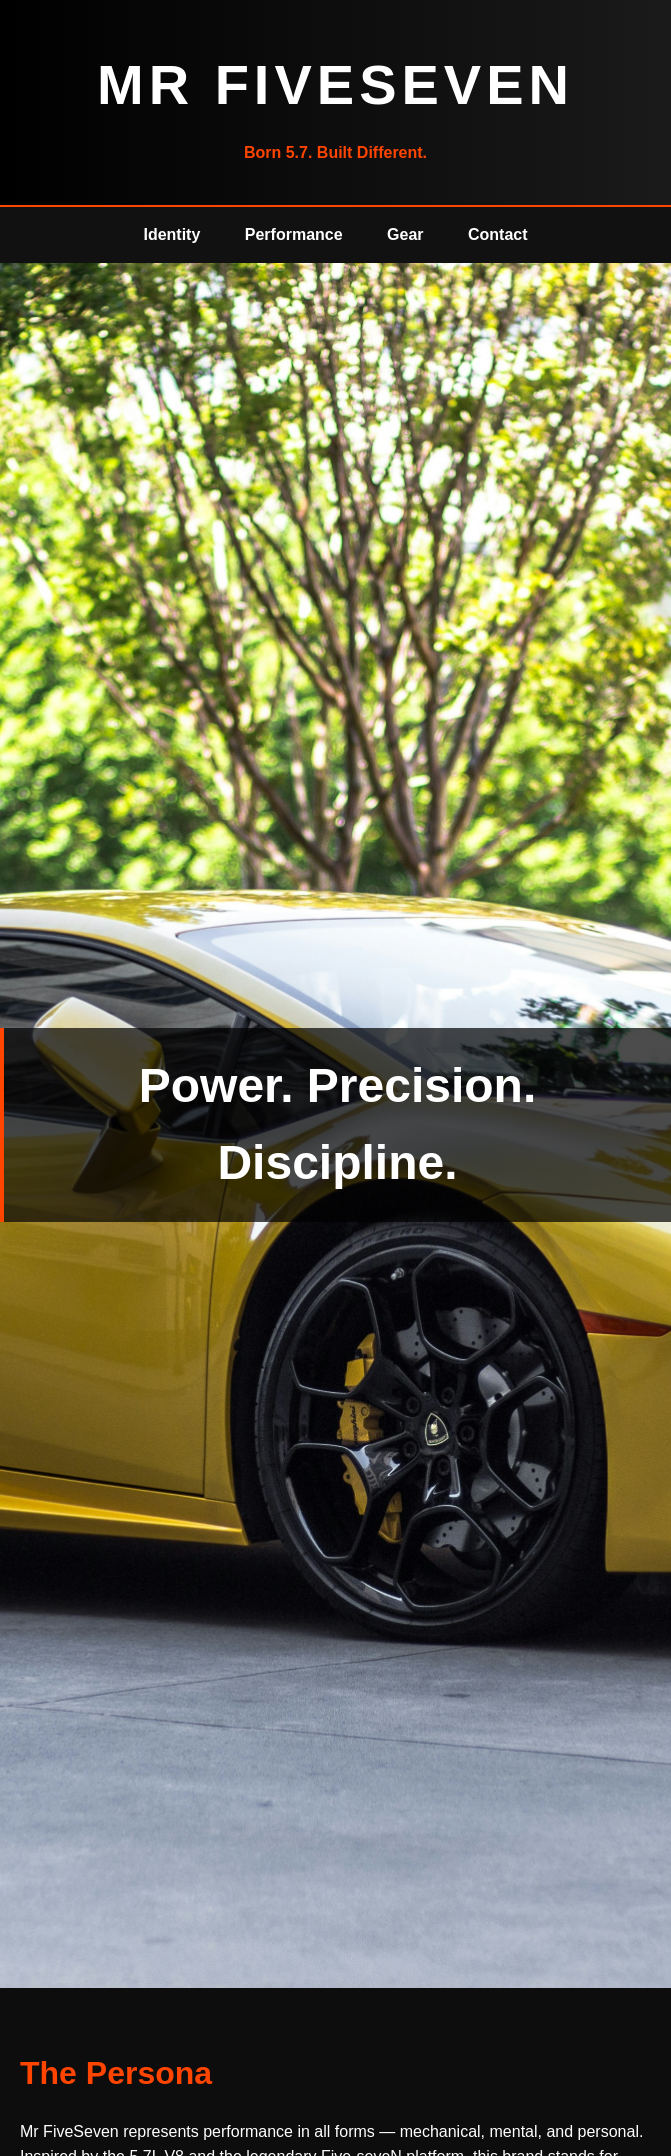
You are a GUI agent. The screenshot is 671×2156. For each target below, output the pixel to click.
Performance (294, 234)
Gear (405, 234)
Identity (171, 234)
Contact (498, 234)
